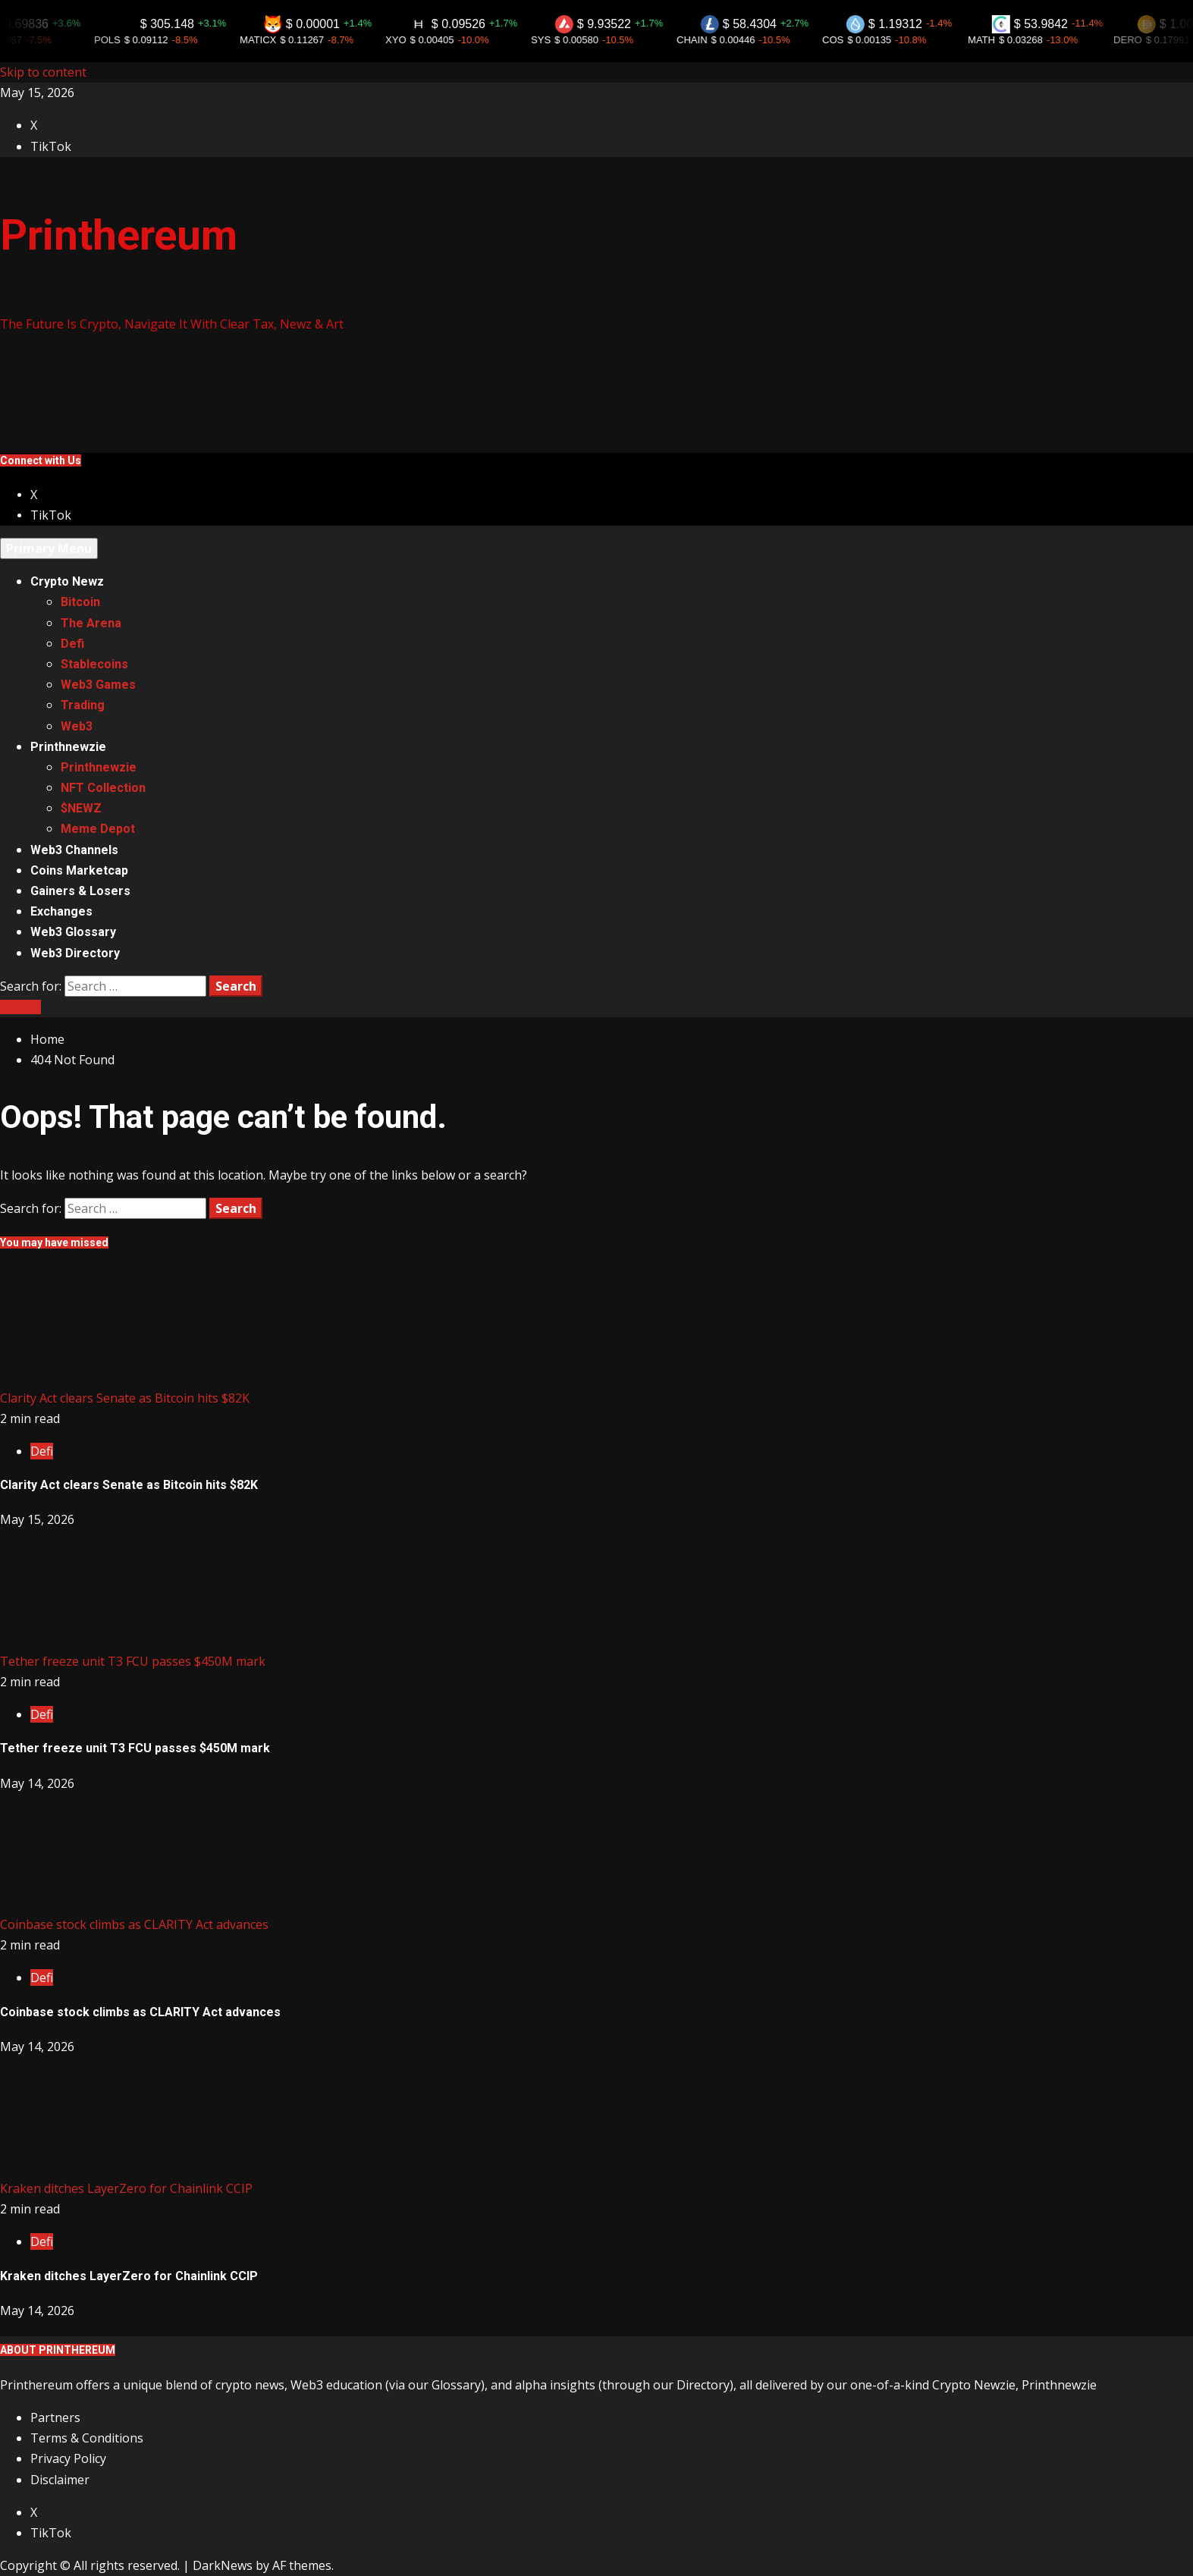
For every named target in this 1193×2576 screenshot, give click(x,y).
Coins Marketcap (79, 870)
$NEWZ (81, 808)
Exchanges (61, 911)
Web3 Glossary (73, 932)
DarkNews (223, 2565)
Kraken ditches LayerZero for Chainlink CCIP (126, 2188)
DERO (1144, 40)
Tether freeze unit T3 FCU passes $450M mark (132, 1661)
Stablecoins (94, 664)
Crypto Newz (67, 581)
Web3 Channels (74, 850)
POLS (124, 40)
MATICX (274, 40)
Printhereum (118, 235)
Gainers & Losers (80, 891)
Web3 (77, 726)
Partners (55, 2417)
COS (849, 40)
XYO (412, 40)
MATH (998, 40)
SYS (557, 40)
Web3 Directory (75, 953)
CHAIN (708, 40)
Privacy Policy (68, 2458)
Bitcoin (80, 602)
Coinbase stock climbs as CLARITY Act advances (134, 1924)
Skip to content (43, 72)
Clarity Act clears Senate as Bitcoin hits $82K (125, 1398)
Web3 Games (98, 684)
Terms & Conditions (86, 2438)
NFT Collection (103, 788)
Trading (83, 705)
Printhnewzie (68, 747)
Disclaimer (59, 2479)
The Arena (91, 623)
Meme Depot (98, 828)
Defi (72, 643)
